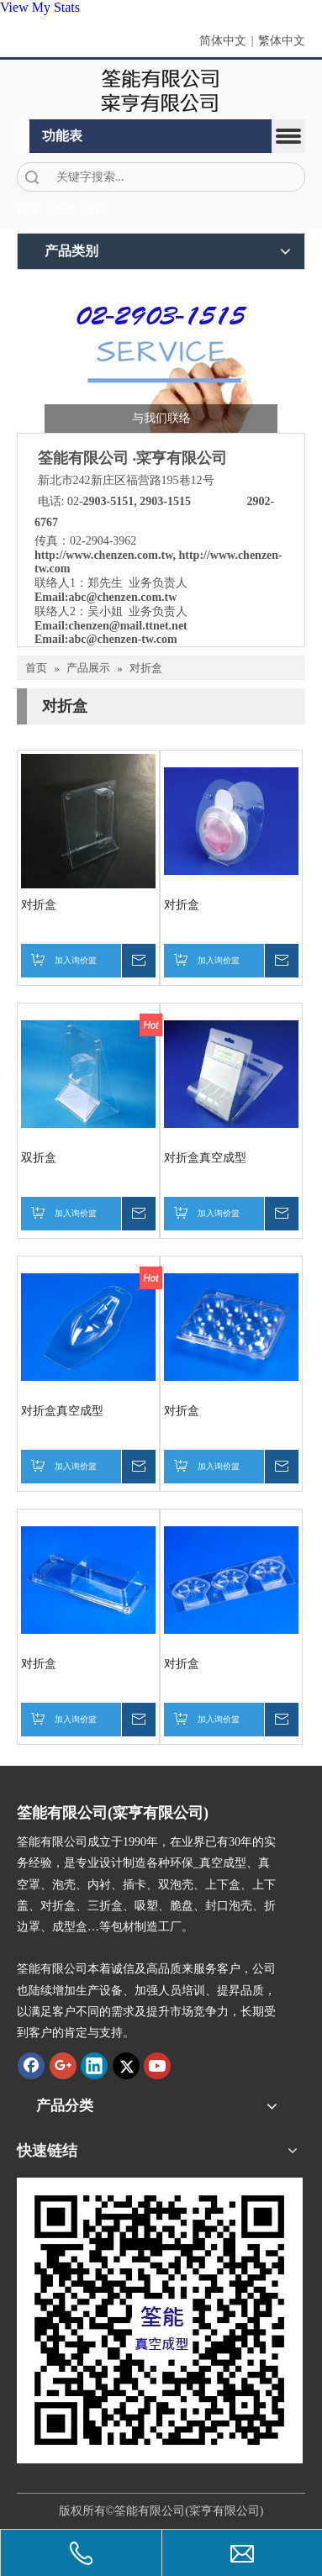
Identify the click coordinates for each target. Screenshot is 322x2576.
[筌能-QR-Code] (160, 2320)
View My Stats (40, 7)
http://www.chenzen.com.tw (103, 555)
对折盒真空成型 (205, 1157)
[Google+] (63, 2065)
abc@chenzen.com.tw (122, 597)
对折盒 (38, 904)
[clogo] (161, 90)
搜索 (32, 177)
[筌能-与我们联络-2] (161, 355)
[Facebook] (31, 2065)
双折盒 (38, 1157)
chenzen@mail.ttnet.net (127, 625)
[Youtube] (157, 2065)
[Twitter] (126, 2065)
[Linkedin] (94, 2065)
